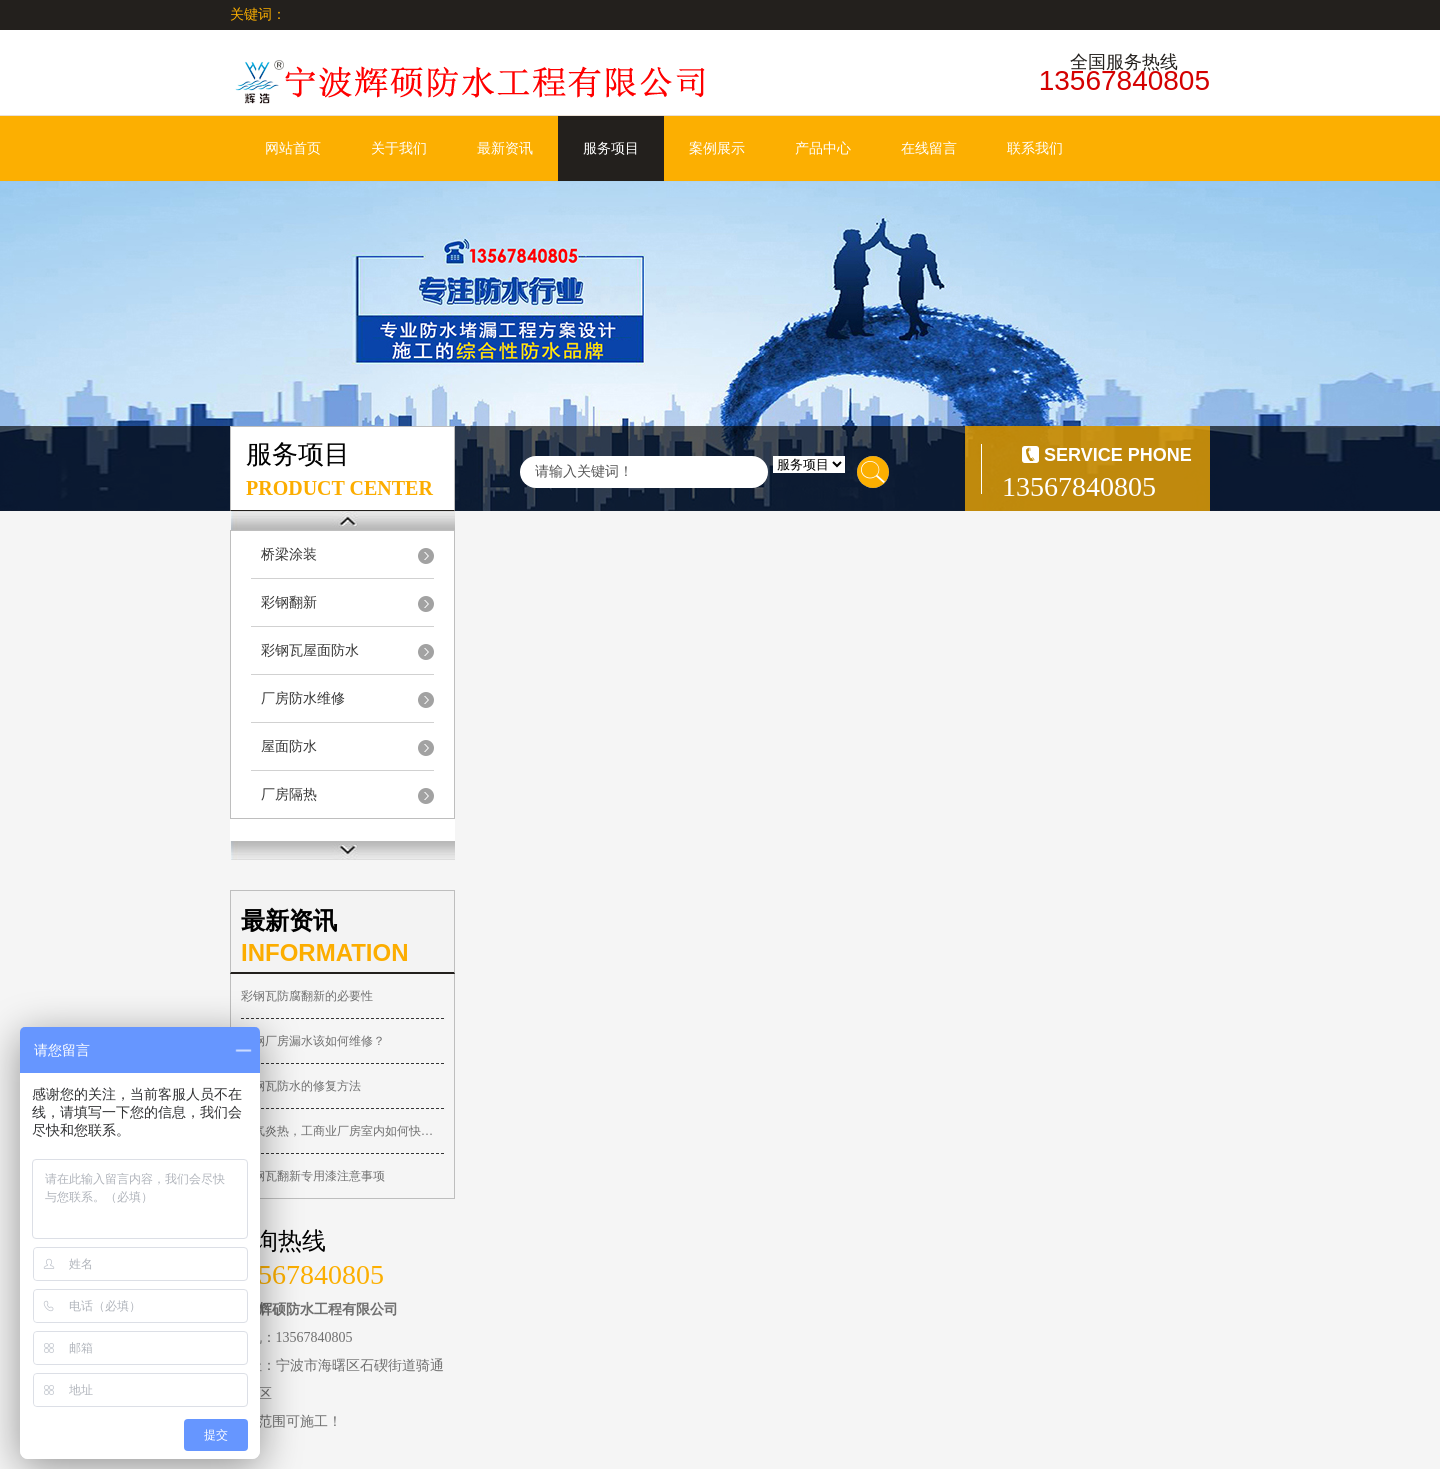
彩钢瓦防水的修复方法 (301, 1086)
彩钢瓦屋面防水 (310, 650)
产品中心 (823, 148)
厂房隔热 (289, 794)
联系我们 (1035, 148)
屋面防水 (289, 746)
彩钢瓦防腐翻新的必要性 (307, 996)
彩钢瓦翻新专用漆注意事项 (313, 1176)
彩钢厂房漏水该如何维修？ (313, 1041)
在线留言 (929, 148)
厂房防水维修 (303, 698)
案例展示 (717, 148)
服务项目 (611, 148)
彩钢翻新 (289, 602)
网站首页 (293, 148)
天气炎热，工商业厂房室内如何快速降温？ (342, 1131)
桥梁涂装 (289, 554)
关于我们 (399, 148)
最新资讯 (505, 148)
